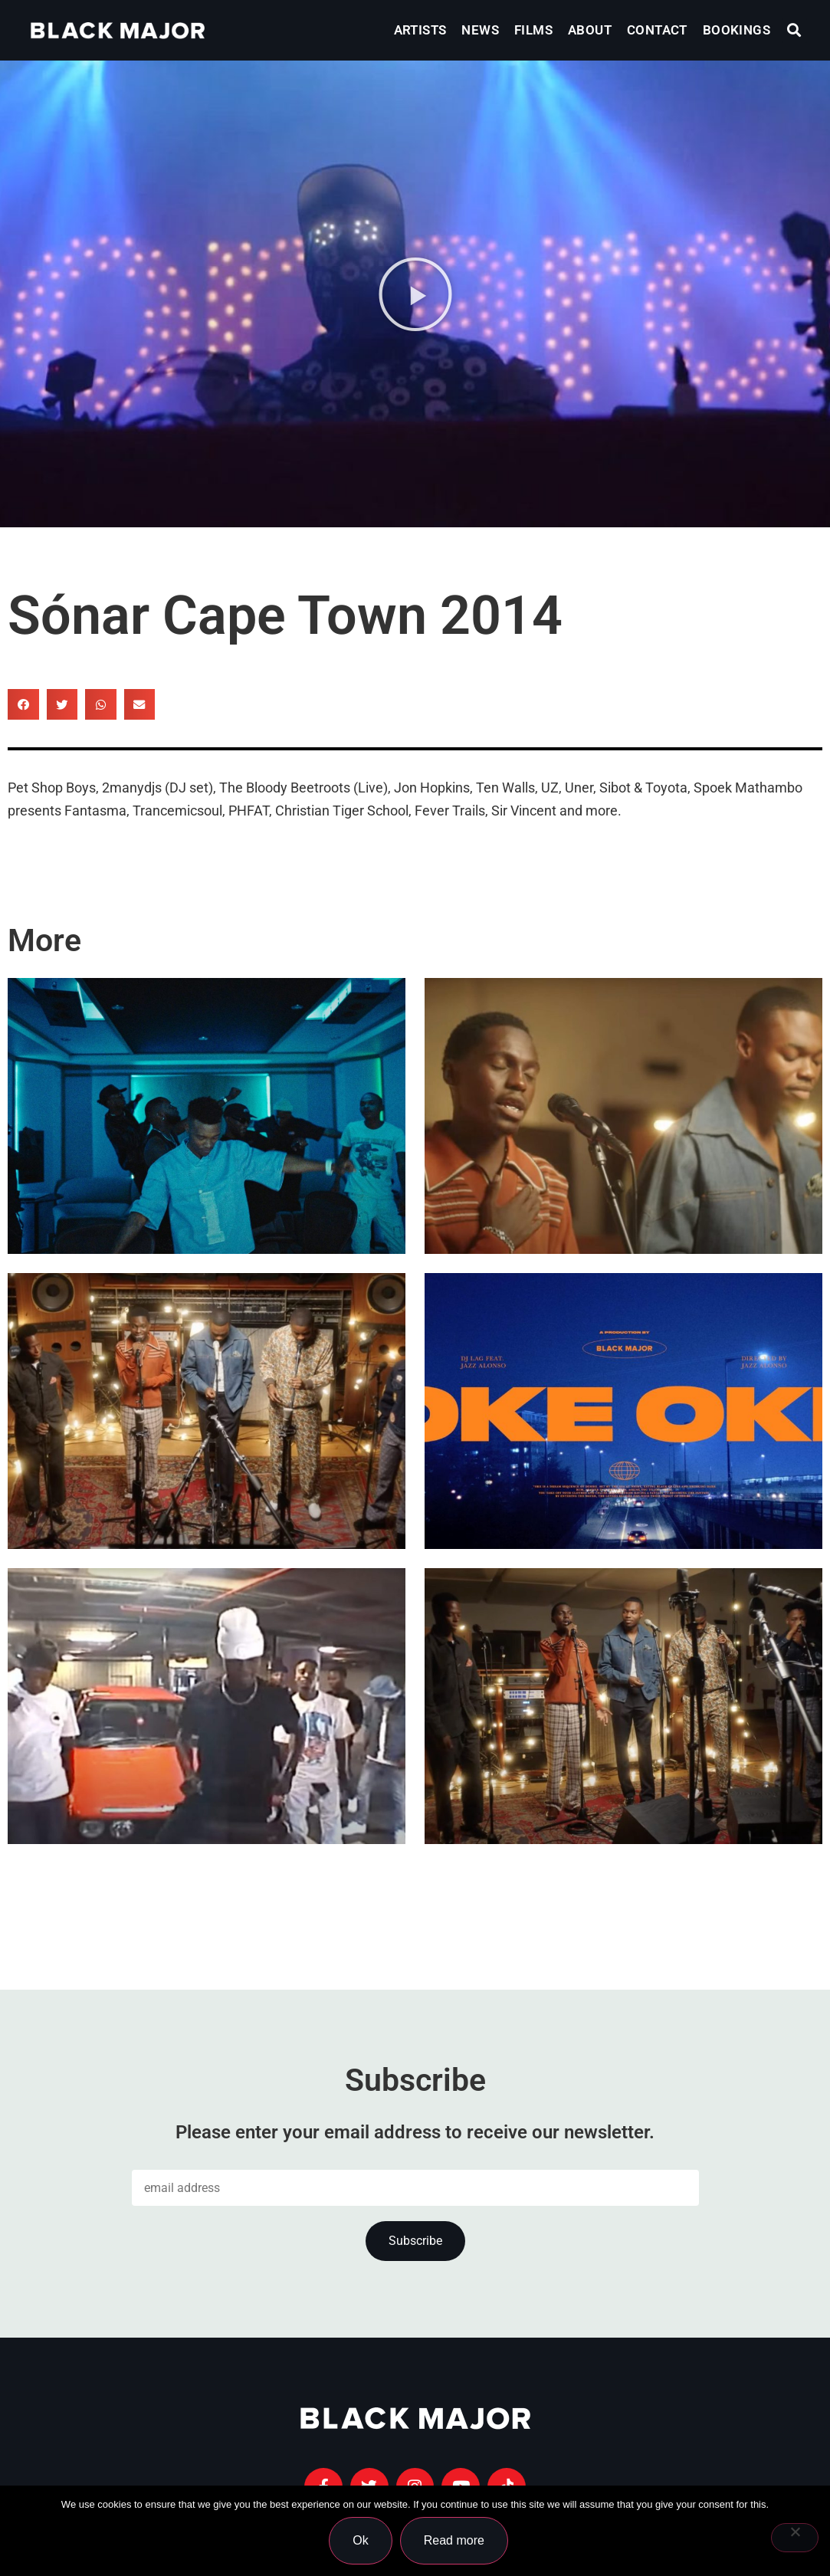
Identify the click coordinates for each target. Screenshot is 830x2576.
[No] (795, 2537)
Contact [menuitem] (657, 30)
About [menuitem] (590, 30)
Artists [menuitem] (420, 30)
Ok (361, 2540)
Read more (454, 2540)
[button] (794, 30)
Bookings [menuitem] (736, 30)
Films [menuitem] (533, 30)
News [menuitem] (480, 30)
